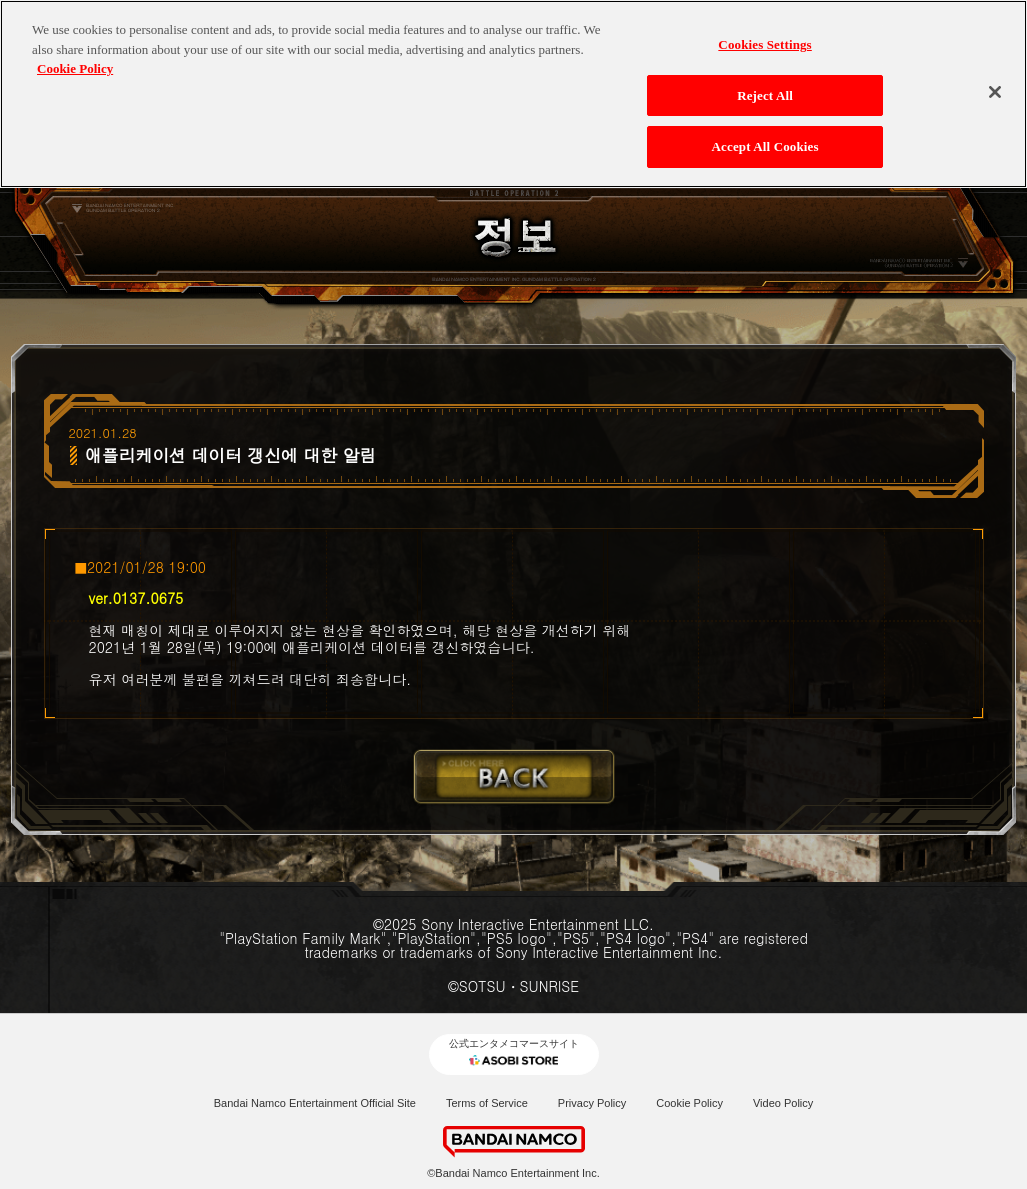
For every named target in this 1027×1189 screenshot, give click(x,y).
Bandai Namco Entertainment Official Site (315, 1103)
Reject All (765, 90)
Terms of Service (487, 1103)
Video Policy (783, 1103)
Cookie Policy (689, 1103)
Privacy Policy (592, 1103)
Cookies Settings (764, 40)
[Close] (995, 88)
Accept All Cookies (765, 142)
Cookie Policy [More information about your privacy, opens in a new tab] (75, 64)
